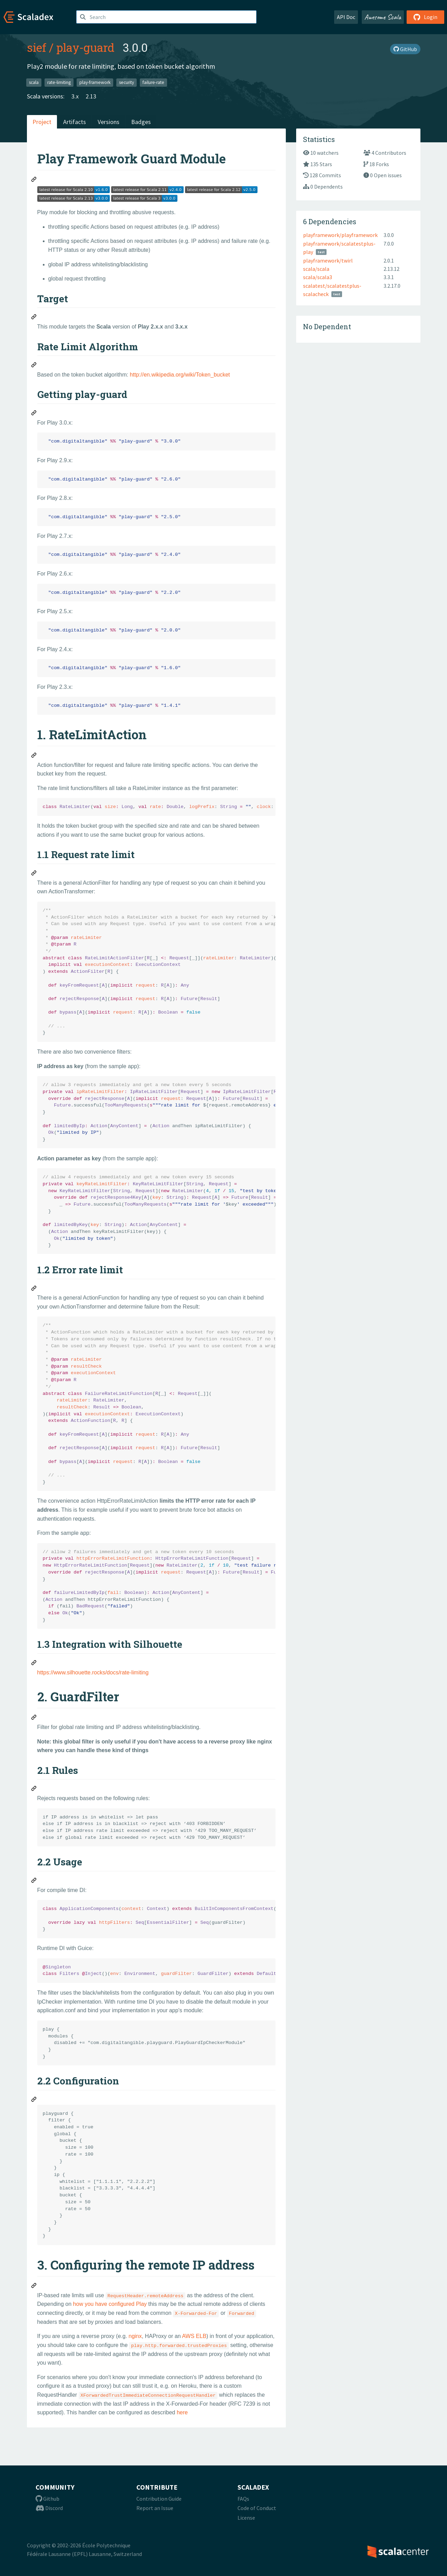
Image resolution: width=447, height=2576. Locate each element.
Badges (141, 122)
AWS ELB (194, 2336)
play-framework (94, 82)
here (182, 2412)
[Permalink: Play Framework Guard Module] (34, 180)
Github (47, 2498)
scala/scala (316, 268)
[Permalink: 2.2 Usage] (34, 1881)
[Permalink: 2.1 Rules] (34, 1789)
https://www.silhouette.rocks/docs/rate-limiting (93, 1672)
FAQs (243, 2498)
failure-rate (153, 82)
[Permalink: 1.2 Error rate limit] (34, 1289)
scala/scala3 (317, 277)
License (246, 2517)
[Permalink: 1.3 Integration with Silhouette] (34, 1663)
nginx (135, 2336)
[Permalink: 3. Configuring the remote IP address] (34, 2286)
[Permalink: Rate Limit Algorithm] (34, 365)
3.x (75, 96)
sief (36, 47)
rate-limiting (59, 82)
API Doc (346, 16)
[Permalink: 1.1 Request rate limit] (34, 873)
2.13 (91, 96)
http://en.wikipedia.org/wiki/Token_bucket (180, 375)
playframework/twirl (328, 260)
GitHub (405, 49)
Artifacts (74, 122)
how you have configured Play (110, 2304)
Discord (49, 2507)
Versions (108, 122)
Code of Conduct (256, 2507)
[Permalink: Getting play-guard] (34, 413)
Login (425, 16)
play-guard (85, 47)
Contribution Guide (159, 2498)
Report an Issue (154, 2507)
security (126, 82)
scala (34, 82)
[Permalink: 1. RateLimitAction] (34, 756)
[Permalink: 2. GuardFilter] (34, 1718)
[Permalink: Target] (34, 317)
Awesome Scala (383, 16)
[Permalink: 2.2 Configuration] (34, 2100)
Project (41, 122)
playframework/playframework (340, 234)
